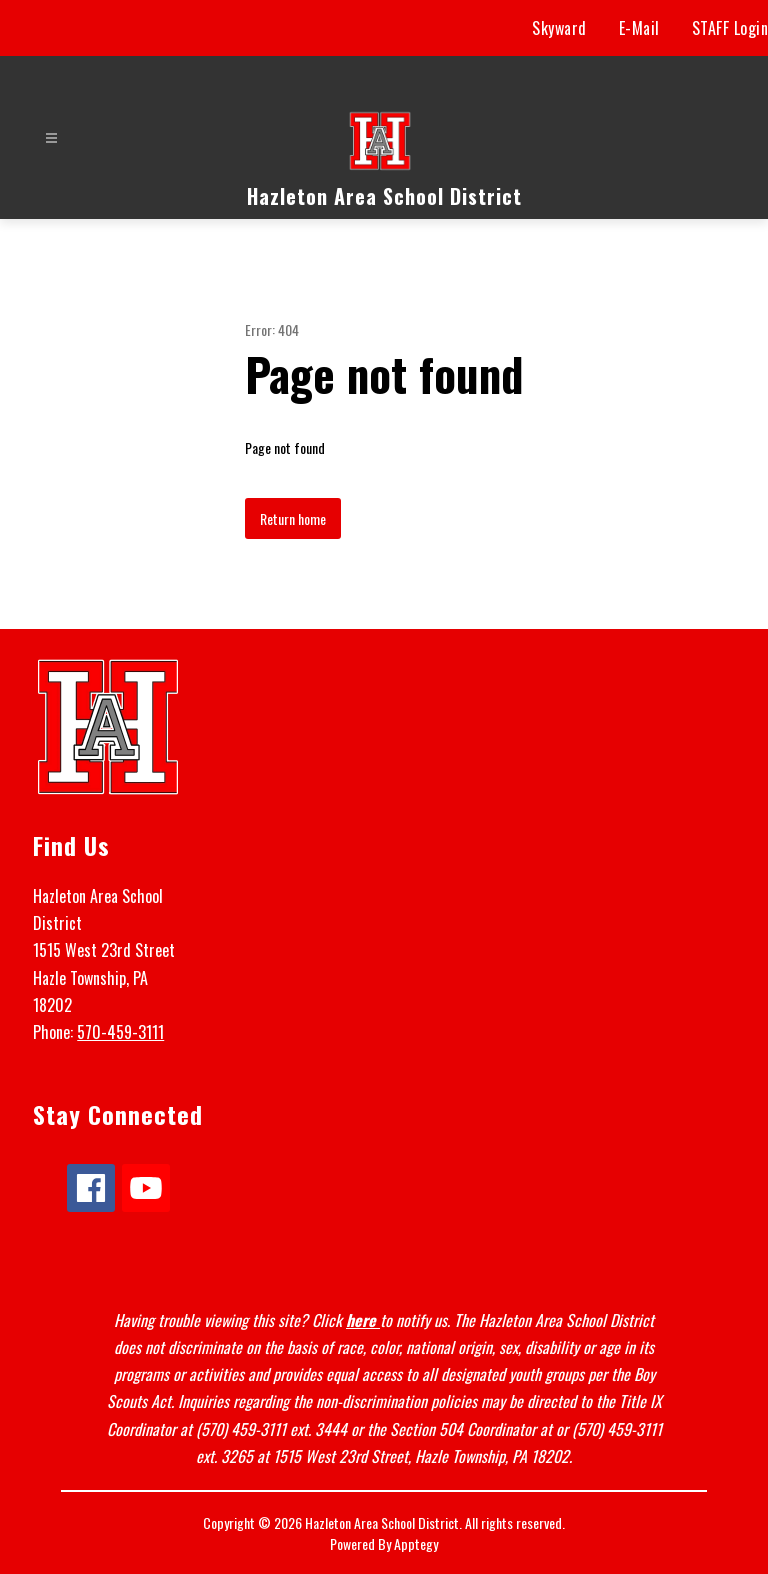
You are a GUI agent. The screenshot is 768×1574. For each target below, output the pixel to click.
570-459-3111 (120, 1032)
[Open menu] (51, 138)
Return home (293, 518)
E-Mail (639, 28)
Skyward (559, 28)
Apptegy (416, 1543)
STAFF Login (730, 28)
